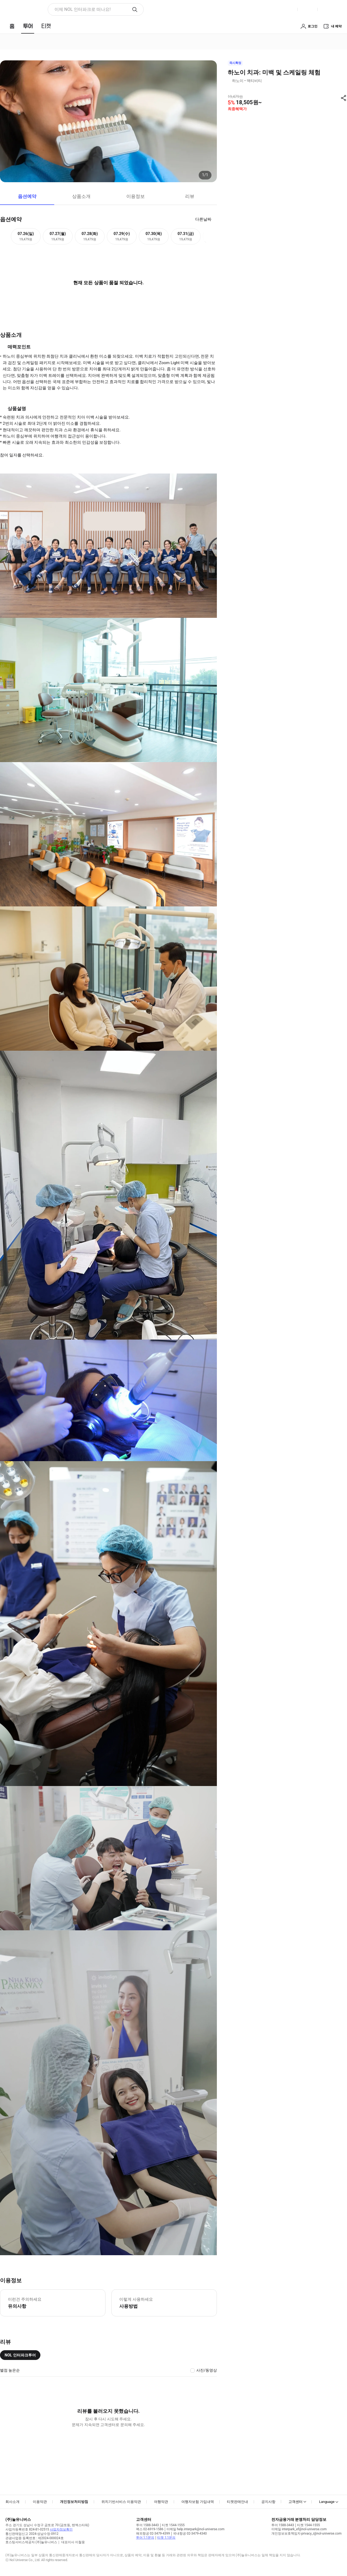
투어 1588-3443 (147, 2525)
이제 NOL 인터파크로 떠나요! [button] (82, 9)
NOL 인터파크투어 (20, 2355)
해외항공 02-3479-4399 (153, 2533)
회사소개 (12, 2502)
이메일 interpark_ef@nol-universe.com (299, 2529)
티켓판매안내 (237, 2502)
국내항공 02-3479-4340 (190, 2533)
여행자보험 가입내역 (197, 2502)
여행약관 (161, 2502)
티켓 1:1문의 (166, 2537)
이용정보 (135, 196)
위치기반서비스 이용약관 (121, 2502)
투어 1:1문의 (145, 2537)
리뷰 (189, 196)
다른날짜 (203, 219)
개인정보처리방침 (74, 2502)
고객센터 (295, 2502)
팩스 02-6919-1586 (149, 2529)
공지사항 (268, 2502)
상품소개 (81, 196)
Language (327, 2502)
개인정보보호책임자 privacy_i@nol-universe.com (306, 2533)
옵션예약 (27, 196)
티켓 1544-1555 (173, 2525)
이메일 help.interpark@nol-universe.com (195, 2529)
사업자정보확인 (61, 2529)
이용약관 (40, 2502)
